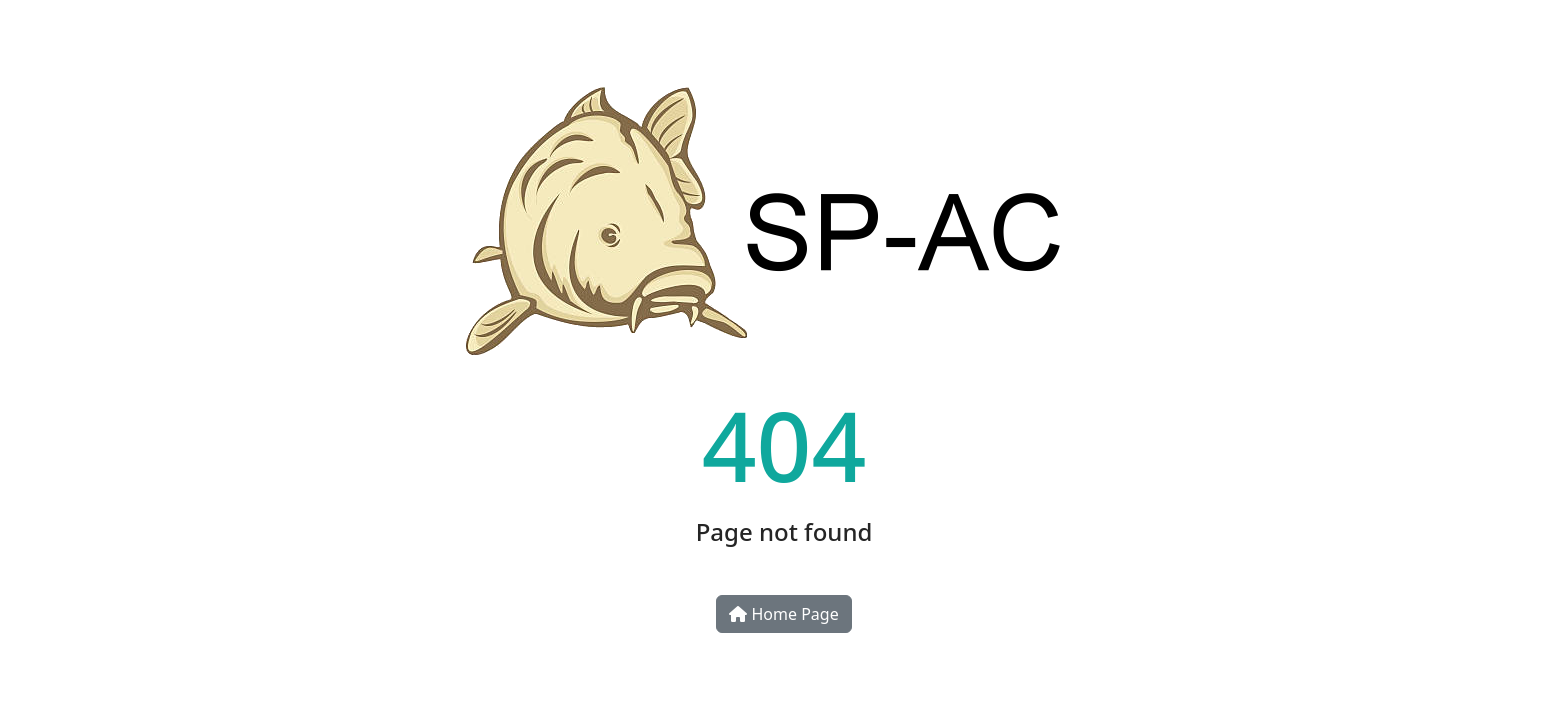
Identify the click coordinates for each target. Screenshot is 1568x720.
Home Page (783, 614)
